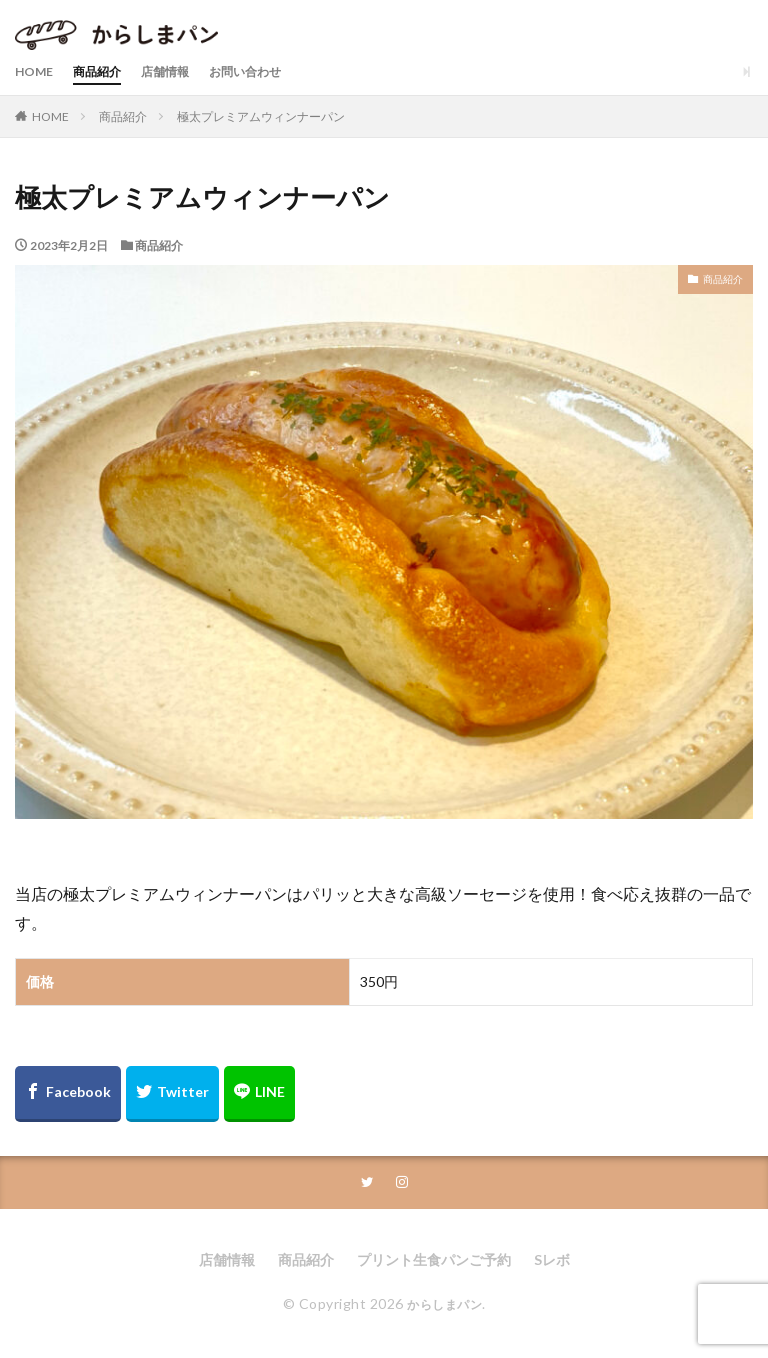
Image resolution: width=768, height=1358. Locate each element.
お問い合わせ (273, 71)
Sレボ (552, 1261)
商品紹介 (107, 71)
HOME (37, 71)
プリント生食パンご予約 (434, 1261)
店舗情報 (183, 71)
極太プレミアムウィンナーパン (261, 116)
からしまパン (444, 1305)
